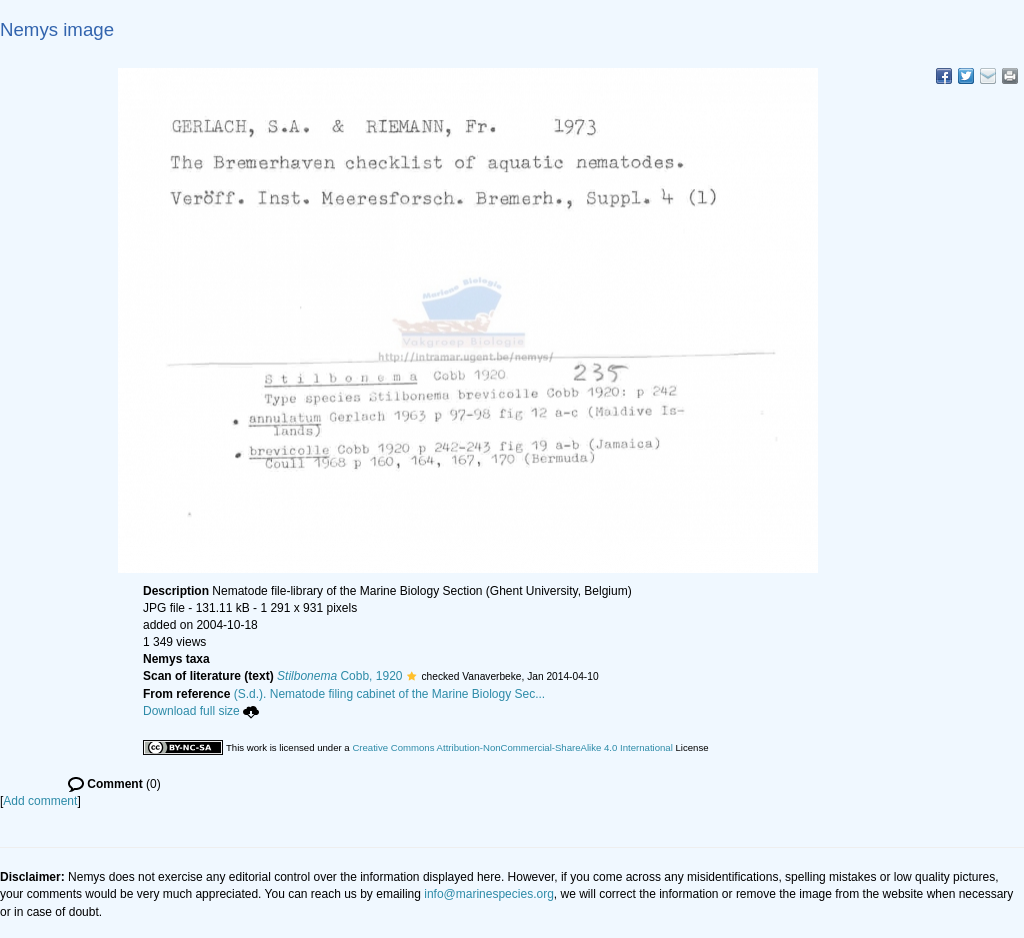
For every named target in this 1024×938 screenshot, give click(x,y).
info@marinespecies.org (489, 894)
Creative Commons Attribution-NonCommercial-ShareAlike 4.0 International (512, 747)
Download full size (201, 711)
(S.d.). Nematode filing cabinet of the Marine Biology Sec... (390, 694)
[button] (411, 676)
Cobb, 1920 (339, 676)
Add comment (40, 801)
